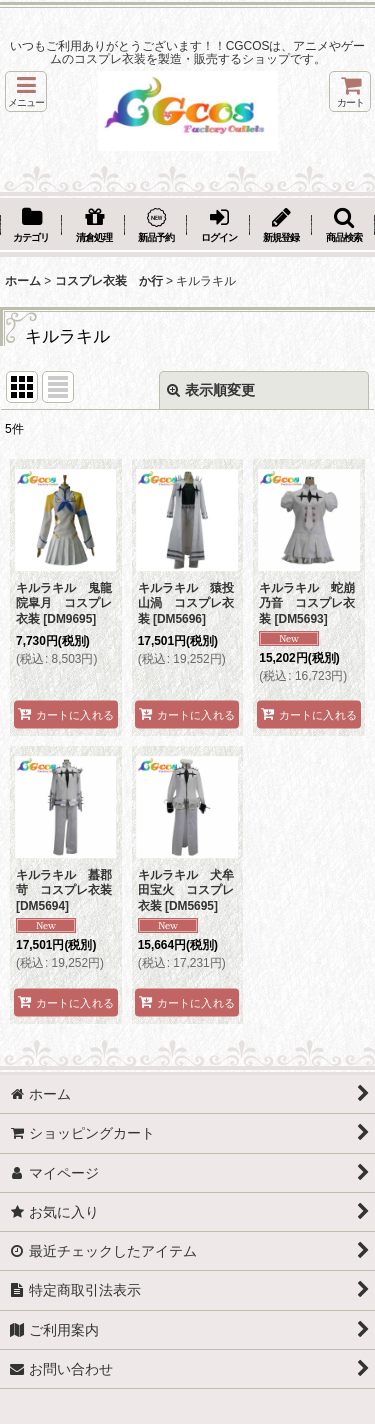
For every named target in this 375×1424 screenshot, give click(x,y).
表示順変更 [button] (211, 390)
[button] (26, 91)
